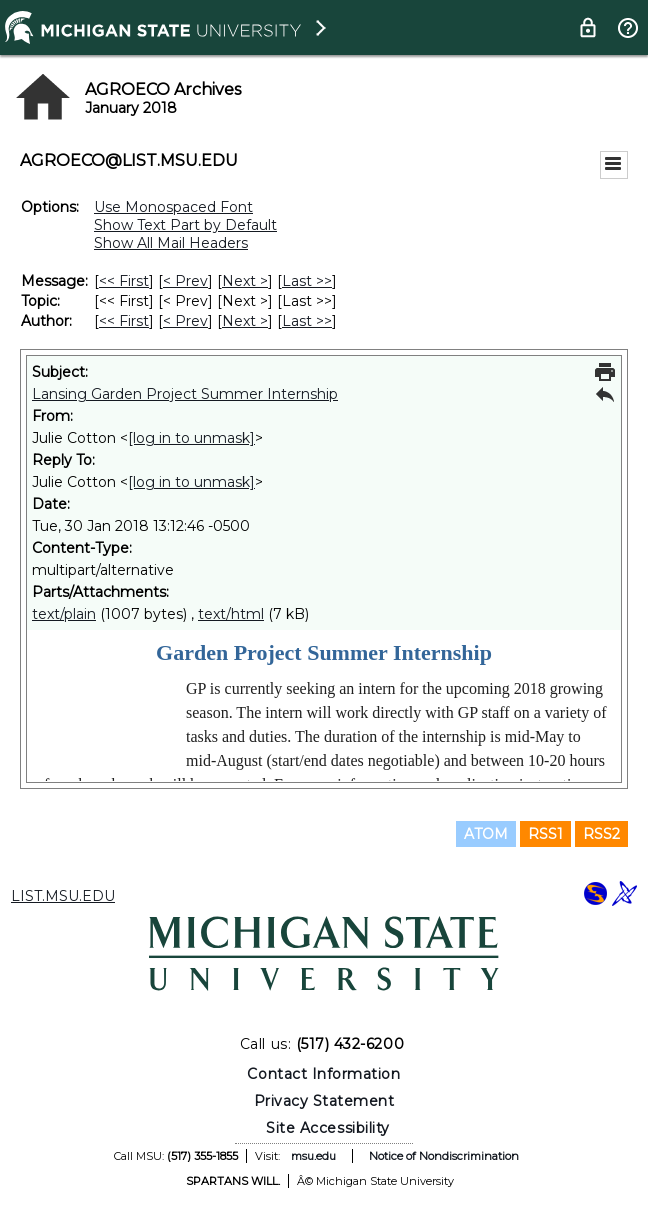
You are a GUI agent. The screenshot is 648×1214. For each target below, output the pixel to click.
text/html (231, 614)
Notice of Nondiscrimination (444, 1156)
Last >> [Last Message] (307, 281)
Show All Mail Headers (171, 243)
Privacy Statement (324, 1101)
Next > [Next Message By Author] (245, 321)
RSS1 (545, 834)
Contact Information (323, 1074)
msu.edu (313, 1156)
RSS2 (601, 834)
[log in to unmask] (191, 438)
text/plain (64, 614)
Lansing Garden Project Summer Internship (185, 394)
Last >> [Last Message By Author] (307, 321)
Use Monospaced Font (173, 207)
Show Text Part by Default (185, 225)
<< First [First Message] (124, 281)
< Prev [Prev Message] (185, 281)
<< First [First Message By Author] (124, 321)
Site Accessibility (328, 1128)
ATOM (486, 834)
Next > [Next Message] (245, 281)
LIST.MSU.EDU (63, 896)
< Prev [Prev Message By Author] (185, 321)
